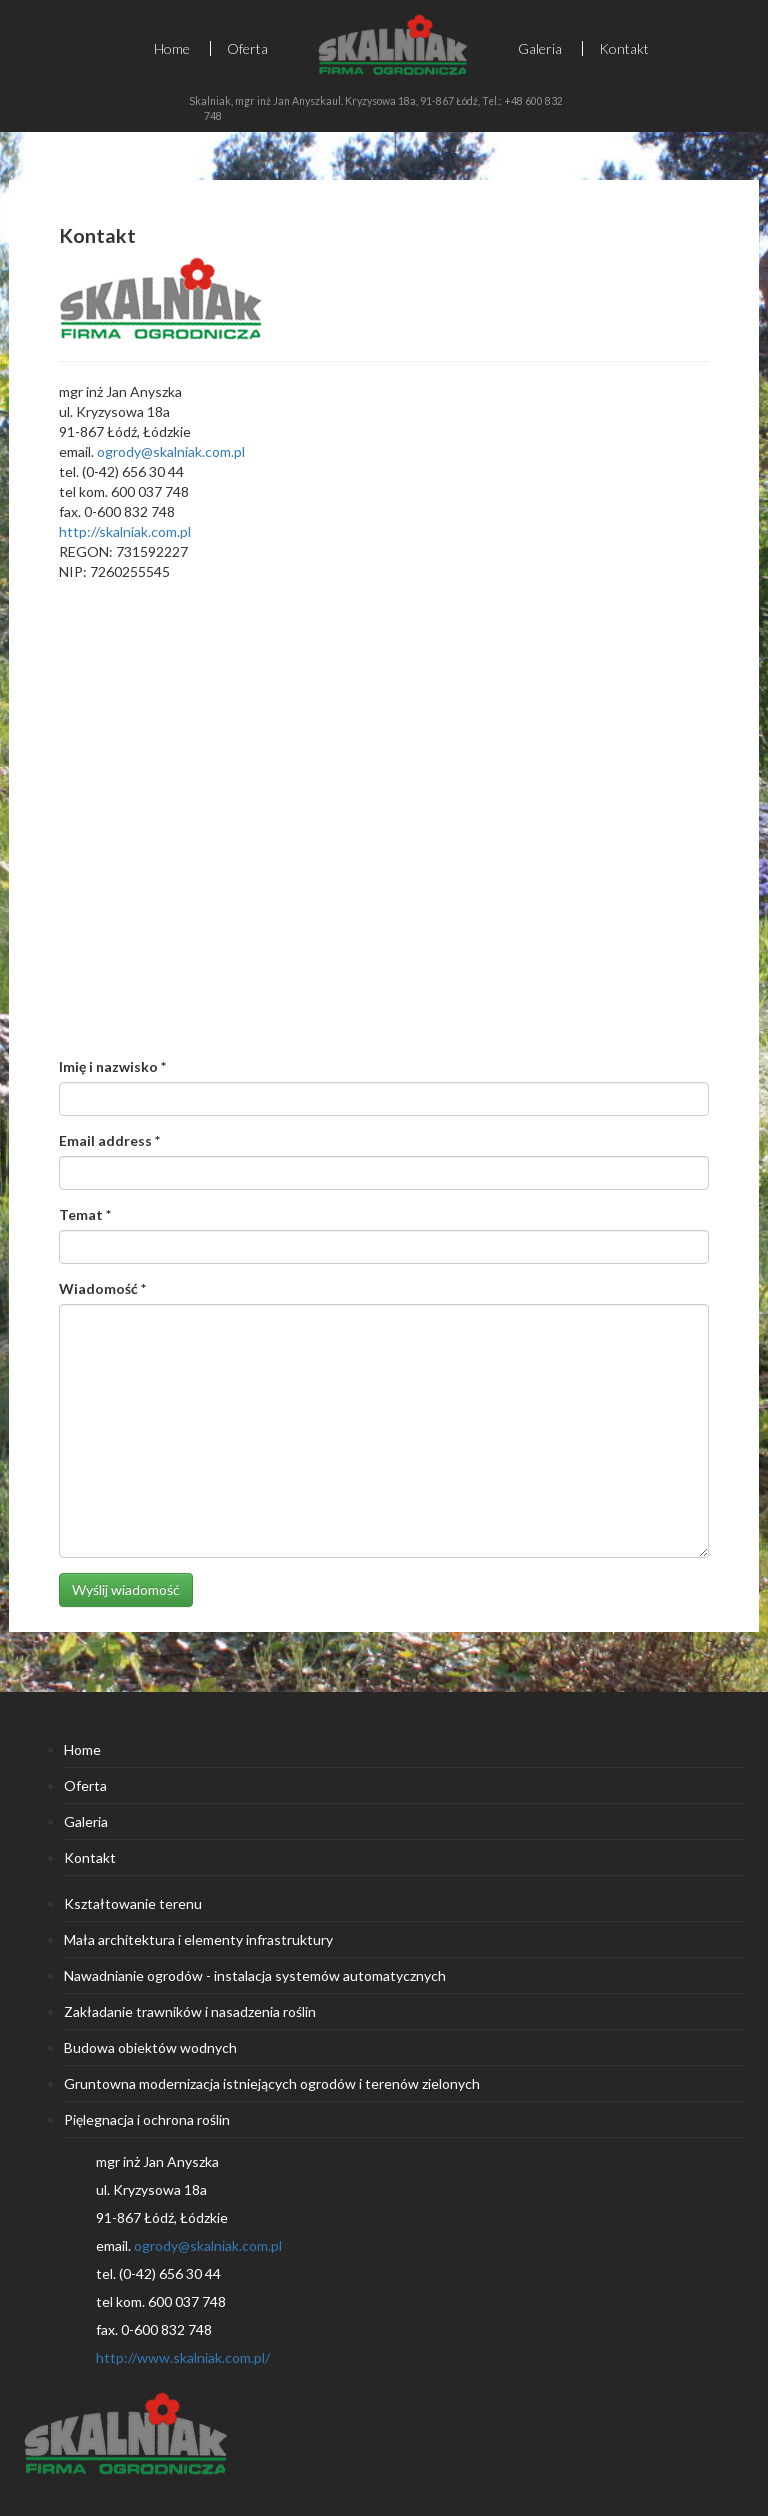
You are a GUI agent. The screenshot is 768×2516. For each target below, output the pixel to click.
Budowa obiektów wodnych (150, 2047)
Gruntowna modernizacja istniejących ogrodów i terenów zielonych (272, 2083)
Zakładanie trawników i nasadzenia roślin (190, 2011)
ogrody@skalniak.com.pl (171, 451)
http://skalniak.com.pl (125, 531)
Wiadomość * (102, 1288)
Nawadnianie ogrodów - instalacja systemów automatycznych (255, 1975)
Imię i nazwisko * (112, 1066)
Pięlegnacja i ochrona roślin (147, 2119)
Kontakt (624, 48)
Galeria (540, 48)
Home (172, 48)
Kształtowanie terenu (133, 1903)
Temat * (85, 1214)
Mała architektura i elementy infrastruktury (198, 1939)
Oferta (247, 48)
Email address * (109, 1140)
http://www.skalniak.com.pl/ (183, 2357)
